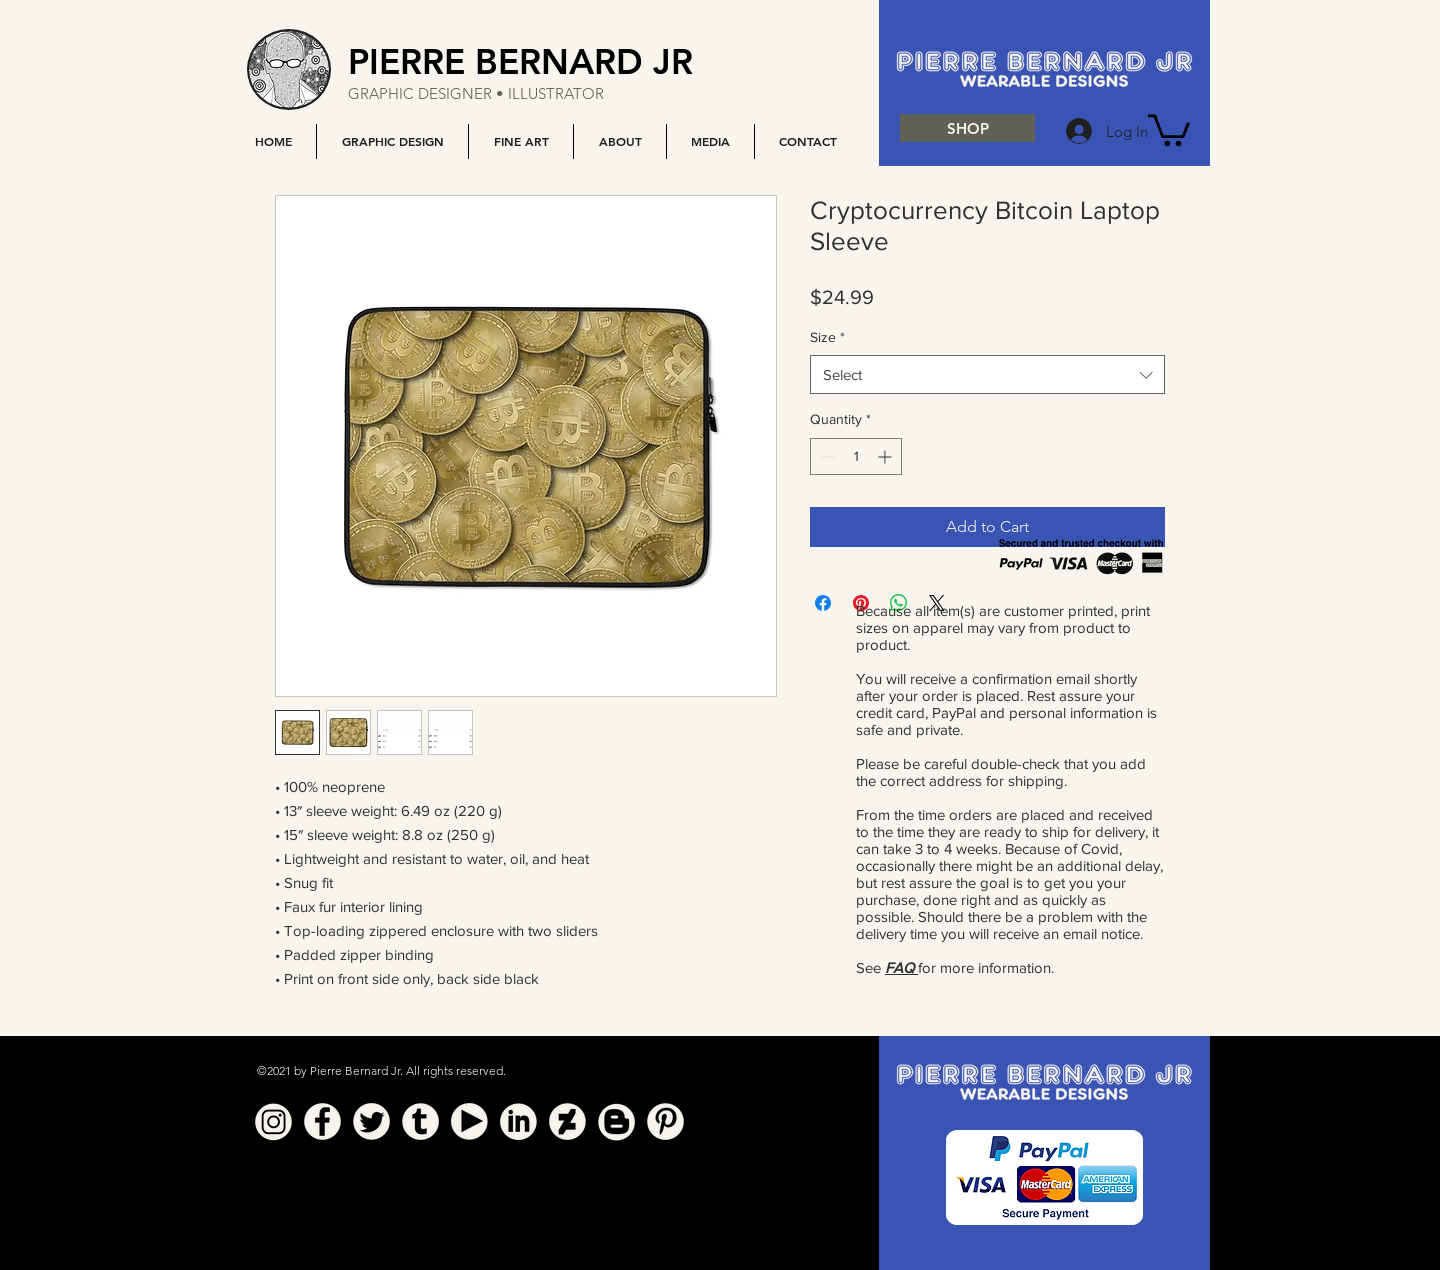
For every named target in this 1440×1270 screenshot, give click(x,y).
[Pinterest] (665, 1121)
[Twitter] (371, 1121)
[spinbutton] (856, 456)
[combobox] (987, 374)
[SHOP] (967, 128)
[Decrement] (825, 456)
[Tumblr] (420, 1121)
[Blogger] (616, 1121)
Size (827, 337)
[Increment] (886, 456)
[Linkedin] (518, 1121)
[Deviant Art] (567, 1121)
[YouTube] (469, 1121)
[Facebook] (322, 1121)
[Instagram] (273, 1121)
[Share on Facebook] (823, 603)
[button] (392, 141)
